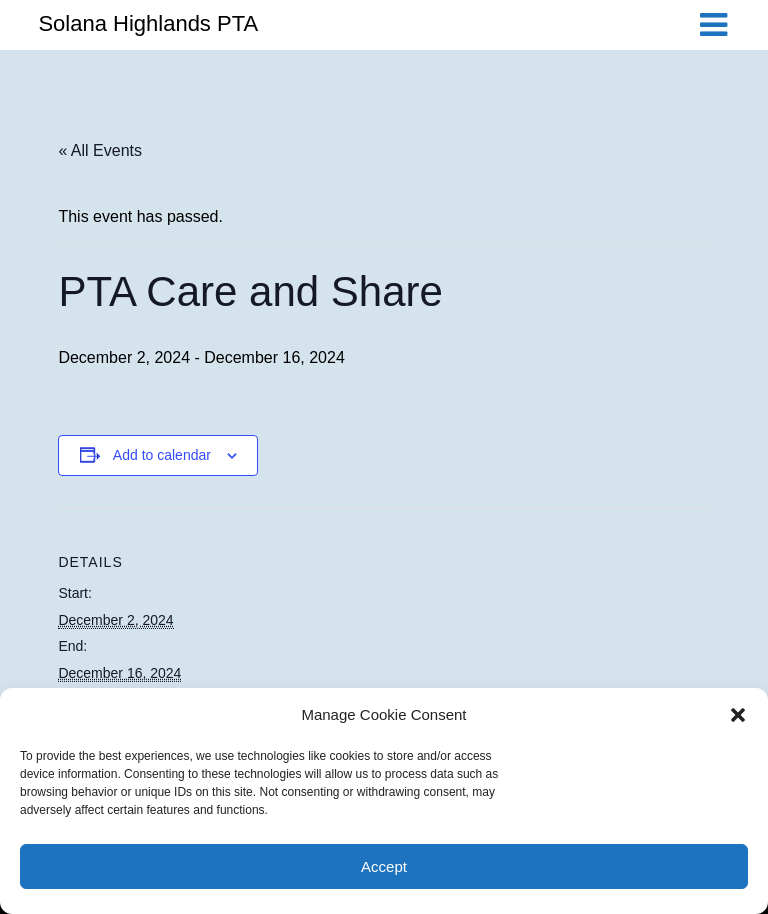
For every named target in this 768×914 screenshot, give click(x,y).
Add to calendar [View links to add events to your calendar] (162, 455)
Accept (384, 866)
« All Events (100, 150)
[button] (738, 715)
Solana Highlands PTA (148, 23)
